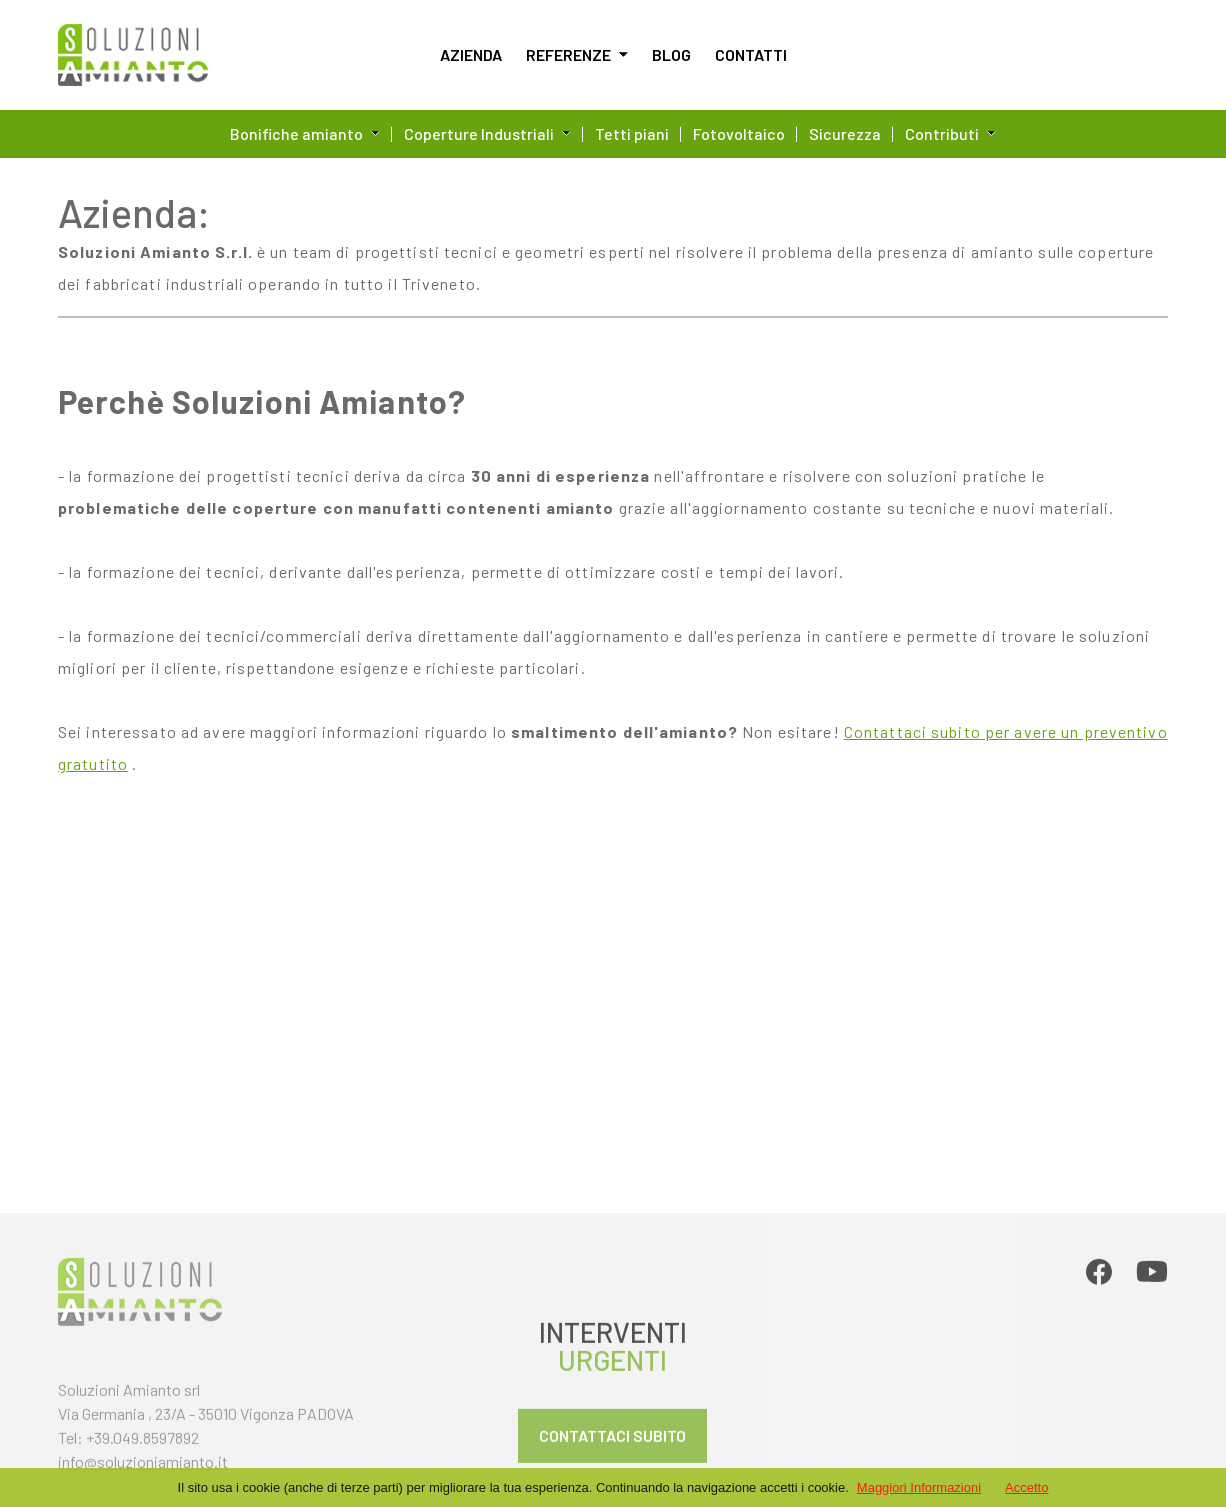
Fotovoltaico (739, 133)
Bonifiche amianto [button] (305, 133)
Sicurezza (845, 133)
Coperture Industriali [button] (487, 133)
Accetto (1026, 1487)
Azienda (471, 54)
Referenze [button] (577, 54)
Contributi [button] (950, 133)
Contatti (751, 54)
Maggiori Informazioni (919, 1487)
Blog (671, 54)
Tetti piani (632, 133)
